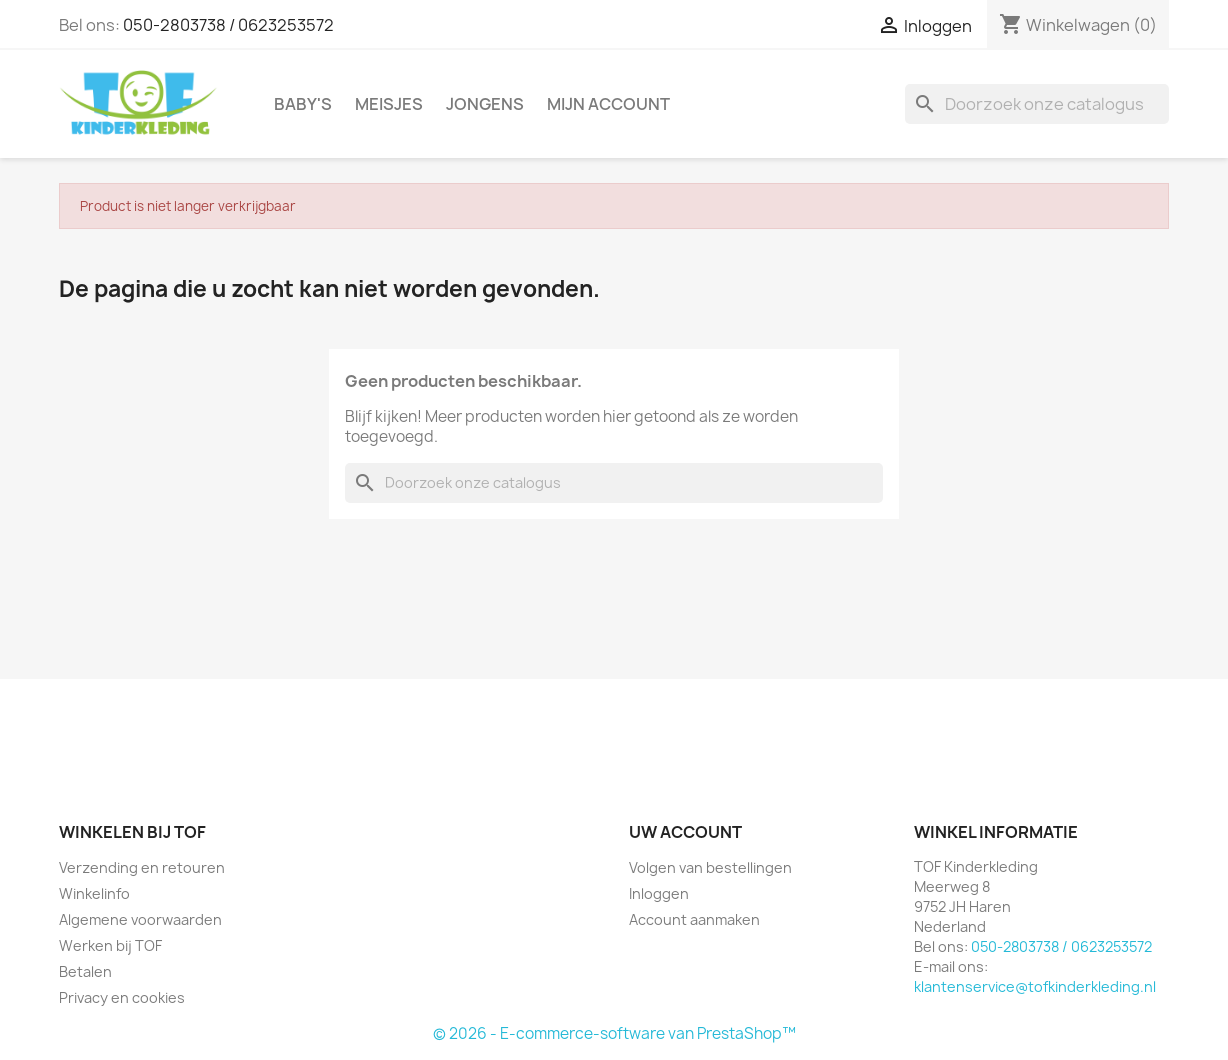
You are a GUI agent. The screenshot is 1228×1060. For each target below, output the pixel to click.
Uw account (685, 832)
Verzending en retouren (142, 867)
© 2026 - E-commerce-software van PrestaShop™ (614, 1033)
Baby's (303, 104)
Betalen (85, 971)
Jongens (485, 104)
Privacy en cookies (122, 997)
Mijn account (608, 104)
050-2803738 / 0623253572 (228, 25)
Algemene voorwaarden (140, 919)
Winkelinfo (94, 893)
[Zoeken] (1037, 104)
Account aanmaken (694, 919)
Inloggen (659, 893)
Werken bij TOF (110, 945)
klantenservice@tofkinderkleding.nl (1035, 986)
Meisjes (389, 104)
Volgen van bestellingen (710, 867)
